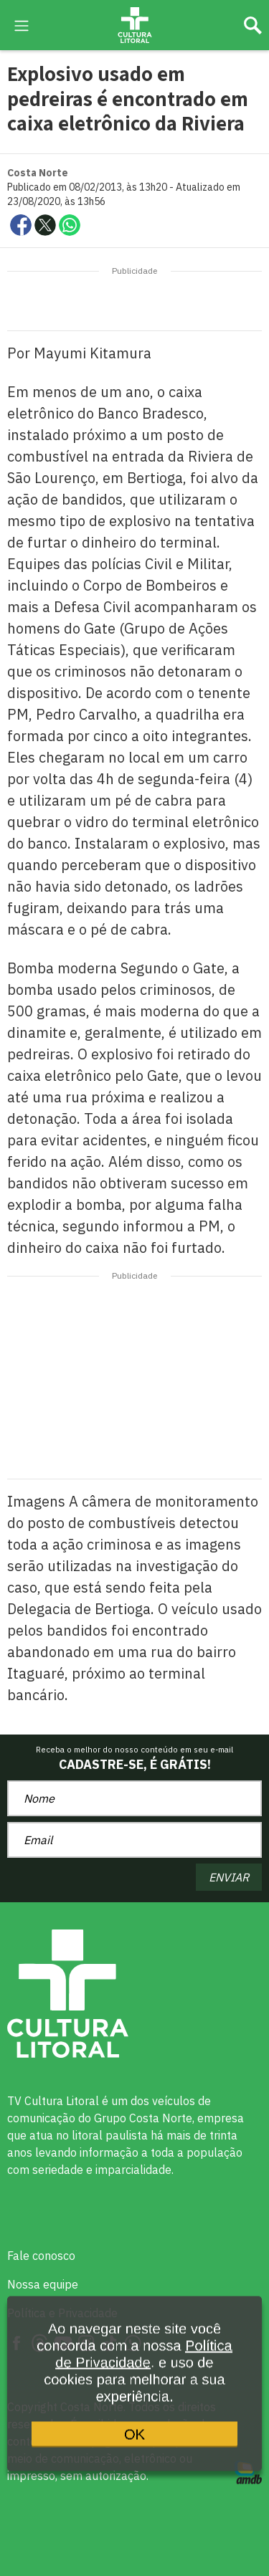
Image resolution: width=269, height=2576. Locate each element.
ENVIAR (229, 1877)
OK (134, 2443)
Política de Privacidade (143, 2365)
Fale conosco (41, 2255)
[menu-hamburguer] (21, 24)
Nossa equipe (42, 2284)
